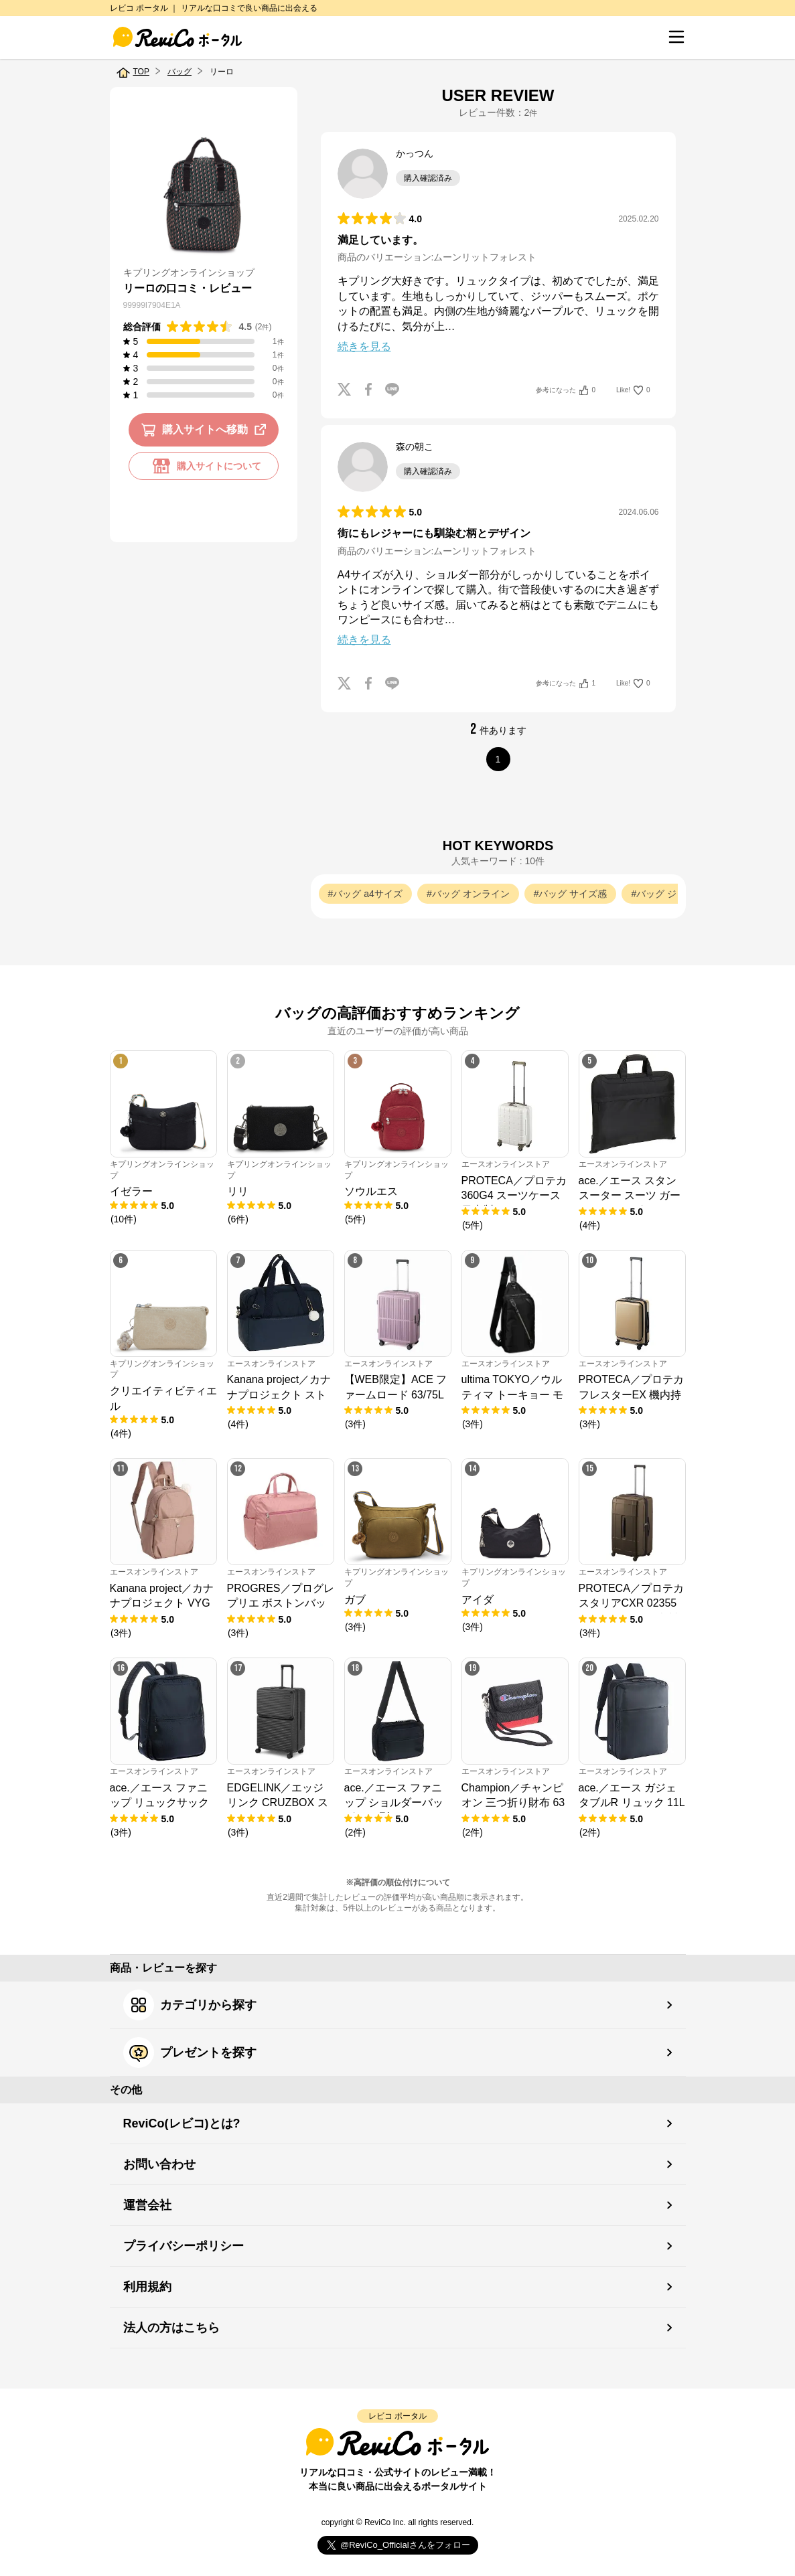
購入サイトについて (203, 466)
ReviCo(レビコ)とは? (181, 2123)
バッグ (179, 71)
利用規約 (147, 2286)
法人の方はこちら (171, 2327)
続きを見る (364, 346)
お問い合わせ (159, 2164)
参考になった (565, 390)
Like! (633, 390)
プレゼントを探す (190, 2052)
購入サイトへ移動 (206, 429)
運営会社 (147, 2205)
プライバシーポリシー (183, 2246)
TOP (141, 71)
